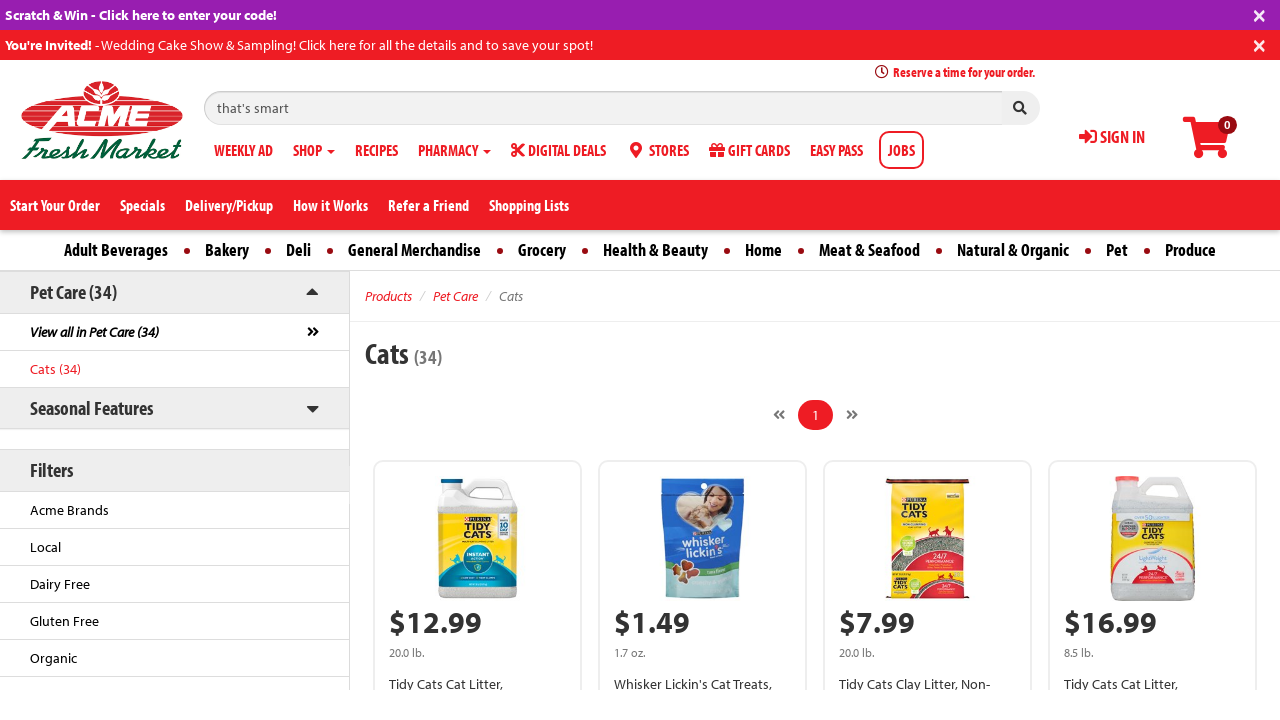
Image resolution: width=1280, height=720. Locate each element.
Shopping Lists (529, 205)
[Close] (1259, 13)
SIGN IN (1112, 136)
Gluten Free (64, 621)
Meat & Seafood (869, 249)
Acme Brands (69, 510)
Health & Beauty (655, 249)
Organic (53, 658)
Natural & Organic (1013, 249)
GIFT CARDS (749, 150)
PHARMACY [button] (454, 150)
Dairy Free (60, 584)
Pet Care (455, 296)
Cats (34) (55, 369)
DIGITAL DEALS (558, 150)
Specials (142, 205)
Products (388, 296)
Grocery (542, 249)
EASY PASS (836, 150)
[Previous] (779, 415)
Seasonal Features (91, 407)
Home (763, 249)
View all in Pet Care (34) (94, 332)
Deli (298, 249)
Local (45, 547)
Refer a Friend (428, 205)
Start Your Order (55, 205)
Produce (1190, 249)
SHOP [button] (314, 150)
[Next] (852, 415)
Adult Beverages (116, 249)
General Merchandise (414, 249)
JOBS (901, 150)
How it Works (330, 205)
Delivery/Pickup (229, 205)
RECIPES (376, 150)
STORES (657, 150)
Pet (1117, 249)
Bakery (227, 249)
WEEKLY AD (243, 150)
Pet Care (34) (73, 291)
